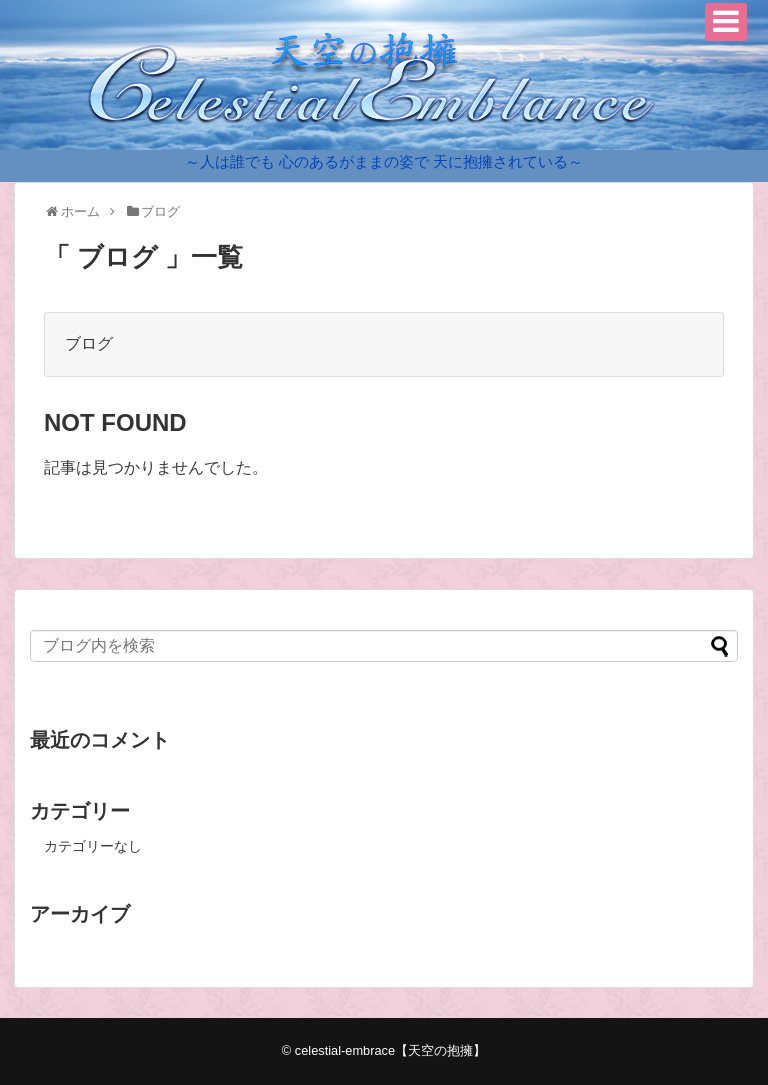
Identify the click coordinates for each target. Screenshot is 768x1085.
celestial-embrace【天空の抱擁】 (390, 1050)
